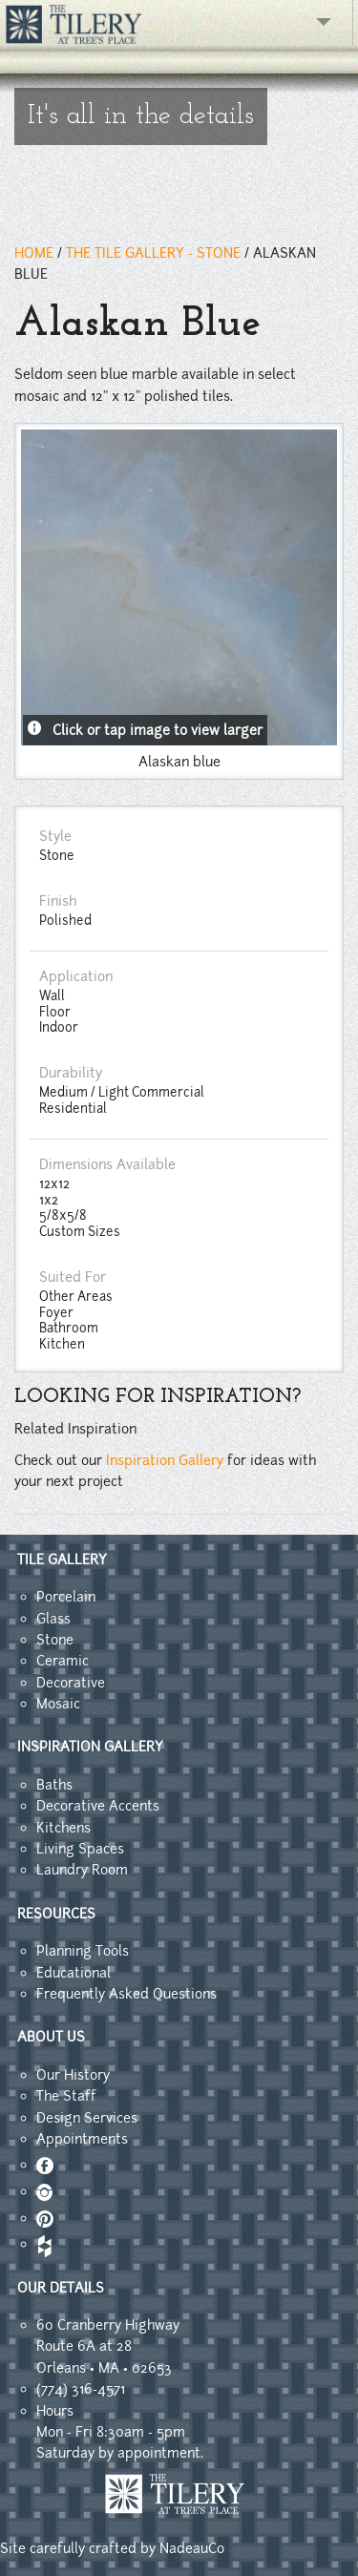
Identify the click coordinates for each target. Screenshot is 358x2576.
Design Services (86, 2117)
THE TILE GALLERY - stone (153, 253)
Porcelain (65, 1596)
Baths (54, 1784)
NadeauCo (191, 2548)
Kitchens (63, 1827)
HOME (33, 253)
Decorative (70, 1682)
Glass (53, 1618)
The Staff (66, 2096)
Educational (73, 1972)
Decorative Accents (97, 1805)
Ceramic (62, 1660)
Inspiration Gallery (164, 1460)
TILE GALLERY (62, 1559)
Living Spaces (80, 1848)
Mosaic (58, 1703)
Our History (73, 2075)
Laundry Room (82, 1869)
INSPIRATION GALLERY (90, 1746)
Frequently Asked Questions (126, 1993)
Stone (55, 1639)
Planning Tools (82, 1950)
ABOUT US (51, 2036)
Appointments (82, 2138)
